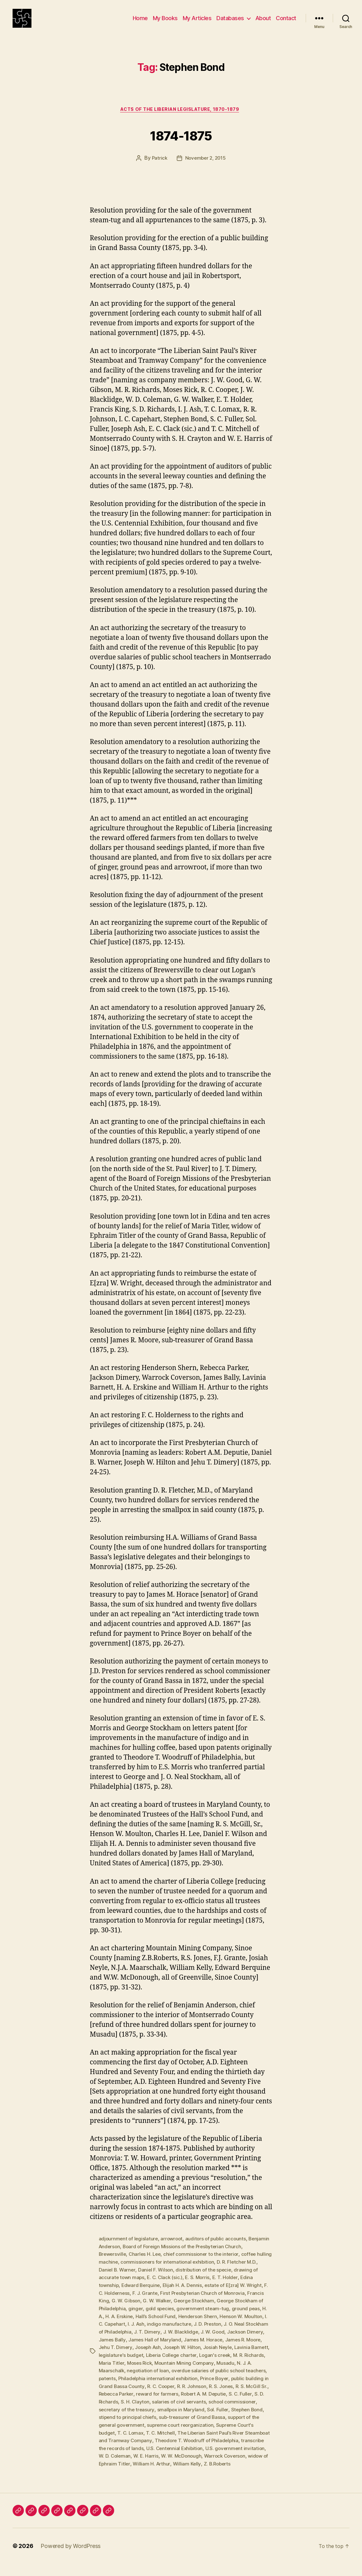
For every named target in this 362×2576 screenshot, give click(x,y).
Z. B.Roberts (184, 2476)
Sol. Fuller (160, 2423)
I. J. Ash (188, 2332)
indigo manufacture (221, 2332)
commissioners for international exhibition (185, 2272)
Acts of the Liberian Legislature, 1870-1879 (181, 120)
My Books (165, 23)
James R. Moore (143, 2355)
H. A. (135, 2325)
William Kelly (153, 2476)
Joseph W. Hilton (250, 2355)
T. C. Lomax (243, 2438)
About (263, 23)
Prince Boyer (138, 2393)
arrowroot (173, 2249)
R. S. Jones (164, 2400)
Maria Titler (181, 2370)
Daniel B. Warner (130, 2280)
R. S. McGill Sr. (195, 2400)
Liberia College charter (243, 2363)
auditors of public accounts (219, 2249)
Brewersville (113, 2264)
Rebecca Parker (232, 2400)
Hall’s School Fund (195, 2325)
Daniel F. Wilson (169, 2280)
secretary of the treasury (235, 2416)
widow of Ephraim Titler (231, 2468)
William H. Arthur (118, 2476)
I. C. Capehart (161, 2332)
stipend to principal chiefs (239, 2423)
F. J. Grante (151, 2302)
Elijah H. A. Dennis (185, 2295)
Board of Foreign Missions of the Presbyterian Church (207, 2257)
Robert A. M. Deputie (151, 2408)
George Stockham (213, 2310)
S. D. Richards (219, 2408)
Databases (230, 23)
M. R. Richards (149, 2370)
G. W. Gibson (144, 2310)
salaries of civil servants (126, 2416)
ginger (167, 2317)
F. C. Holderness (117, 2302)
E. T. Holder (235, 2287)
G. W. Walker (175, 2310)
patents (187, 2385)
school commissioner (180, 2416)
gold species (191, 2317)
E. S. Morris (206, 2287)
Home (140, 23)
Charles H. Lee (147, 2264)
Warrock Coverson (180, 2468)
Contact (286, 23)
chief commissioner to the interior (204, 2264)
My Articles (197, 23)
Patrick (158, 169)
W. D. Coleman (229, 2461)
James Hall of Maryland (221, 2348)
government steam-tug (236, 2317)
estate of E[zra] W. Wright (238, 2295)
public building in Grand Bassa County (199, 2393)
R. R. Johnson (134, 2400)
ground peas (113, 2325)
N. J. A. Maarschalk (165, 2378)
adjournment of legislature (129, 2249)
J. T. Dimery (216, 2340)
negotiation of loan (211, 2378)
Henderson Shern (238, 2325)
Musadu (132, 2378)
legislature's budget (191, 2363)
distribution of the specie (218, 2280)
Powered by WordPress (71, 2558)
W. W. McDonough (135, 2468)
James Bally (178, 2348)
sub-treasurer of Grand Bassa (132, 2431)
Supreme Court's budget (198, 2438)
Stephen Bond (190, 2423)
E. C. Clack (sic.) (172, 2287)
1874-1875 (181, 144)
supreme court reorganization (133, 2438)
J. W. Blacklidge (249, 2340)
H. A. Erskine (157, 2325)
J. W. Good (111, 2348)
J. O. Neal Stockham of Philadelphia (159, 2340)
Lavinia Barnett (148, 2363)
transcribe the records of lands (223, 2453)
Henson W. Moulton (121, 2332)
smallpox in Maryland (123, 2423)
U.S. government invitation (180, 2461)
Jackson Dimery (143, 2348)
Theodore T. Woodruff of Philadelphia (142, 2453)
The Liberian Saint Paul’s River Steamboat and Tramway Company (195, 2446)
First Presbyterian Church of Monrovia (209, 2302)
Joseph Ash (214, 2355)
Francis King (113, 2310)
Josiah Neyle (113, 2363)
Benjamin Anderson (121, 2257)
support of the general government (209, 2431)
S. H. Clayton (252, 2408)
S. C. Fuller (190, 2408)
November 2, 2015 (205, 169)
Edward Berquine (142, 2295)
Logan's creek (115, 2370)
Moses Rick (210, 2370)
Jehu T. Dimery (181, 2355)
